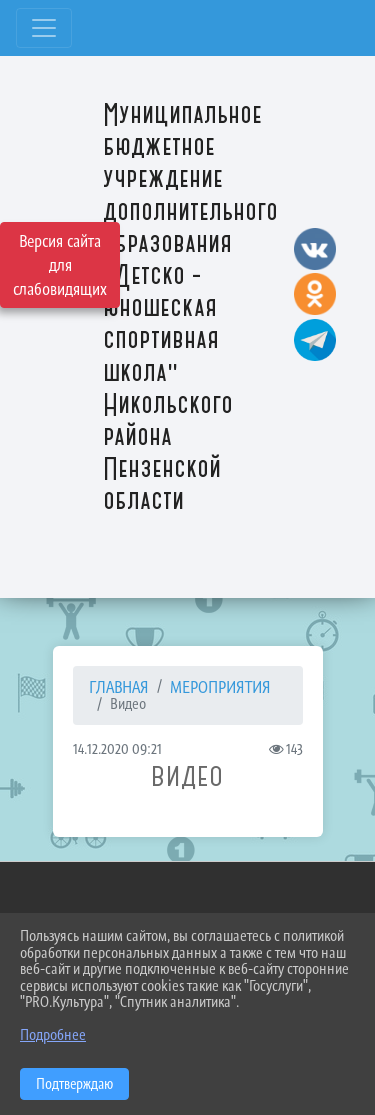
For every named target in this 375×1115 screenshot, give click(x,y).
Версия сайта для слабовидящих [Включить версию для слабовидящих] (60, 265)
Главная (119, 687)
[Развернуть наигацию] (44, 28)
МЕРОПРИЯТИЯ (220, 687)
